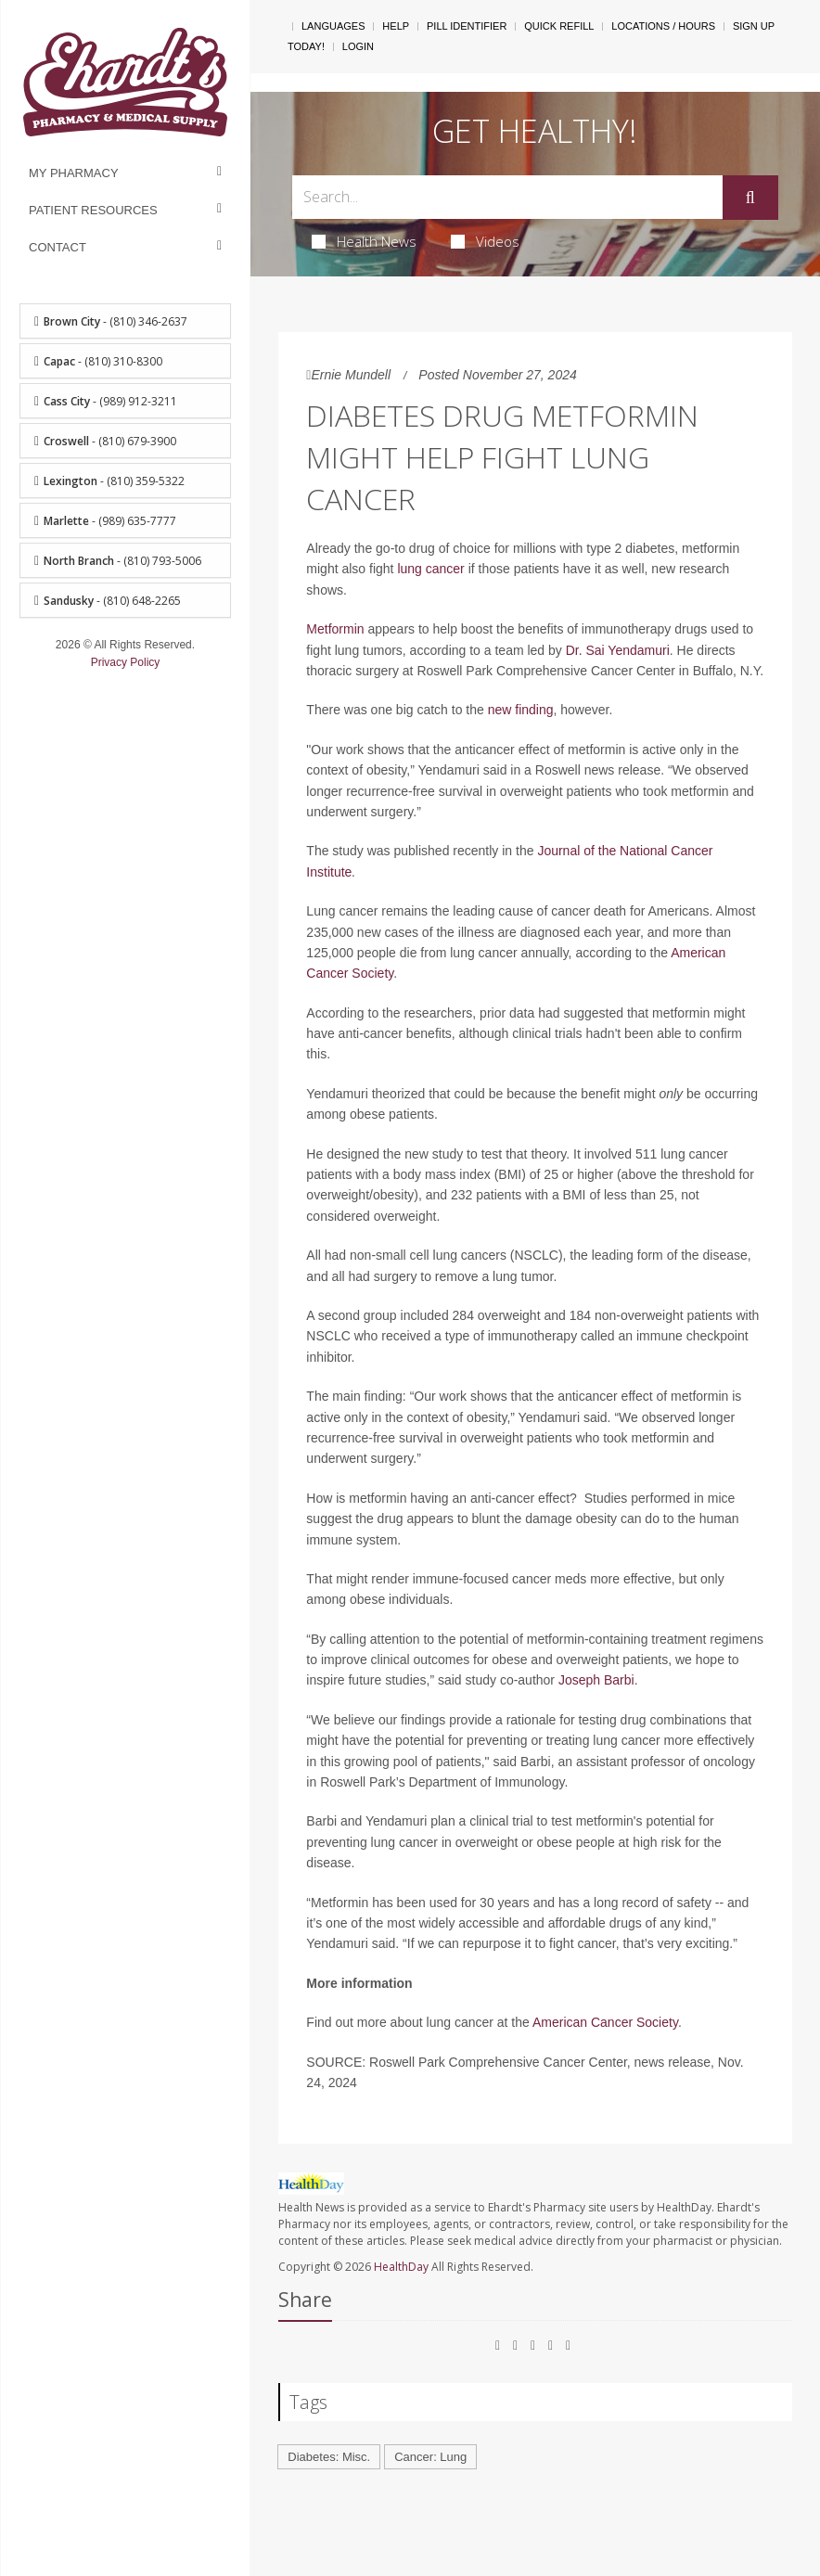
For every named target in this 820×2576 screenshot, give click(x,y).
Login (358, 46)
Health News (364, 241)
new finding (521, 709)
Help (395, 26)
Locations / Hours (663, 26)
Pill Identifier (466, 26)
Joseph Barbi (596, 1679)
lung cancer (430, 568)
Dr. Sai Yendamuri (618, 650)
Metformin (335, 629)
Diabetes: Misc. (329, 2457)
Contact (57, 247)
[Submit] (750, 197)
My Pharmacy (74, 173)
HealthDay (401, 2267)
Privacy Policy (125, 662)
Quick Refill (559, 26)
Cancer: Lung (430, 2457)
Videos (485, 241)
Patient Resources (93, 210)
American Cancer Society (605, 2022)
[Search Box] (507, 197)
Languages (333, 26)
